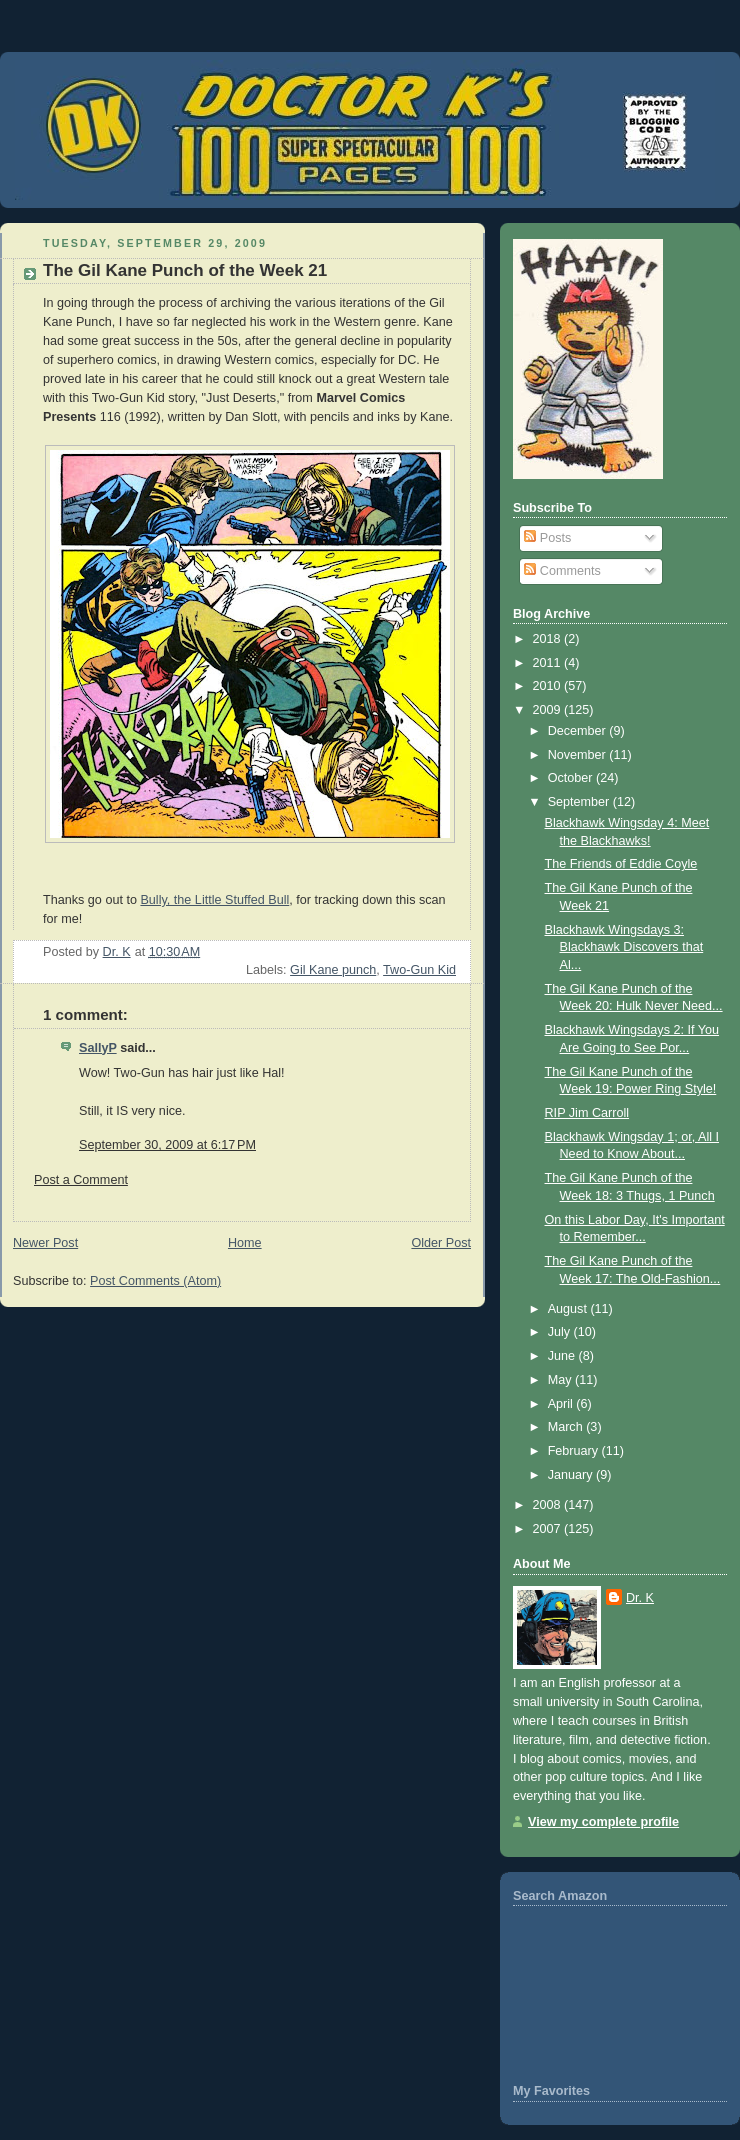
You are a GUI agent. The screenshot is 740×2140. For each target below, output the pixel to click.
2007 (549, 1529)
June (563, 1356)
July (561, 1332)
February (575, 1451)
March (567, 1427)
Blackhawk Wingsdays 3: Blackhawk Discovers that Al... (624, 947)
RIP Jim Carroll (587, 1113)
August (569, 1309)
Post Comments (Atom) (155, 1281)
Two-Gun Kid (419, 970)
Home (245, 1243)
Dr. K (640, 1598)
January (572, 1475)
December (579, 731)
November (579, 755)
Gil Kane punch (333, 970)
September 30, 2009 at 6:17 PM (167, 1145)
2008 (549, 1505)
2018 (549, 639)
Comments (562, 571)
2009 (549, 710)
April (562, 1404)
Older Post (441, 1243)
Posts (547, 538)
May (561, 1380)
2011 (549, 663)
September (580, 802)
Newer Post (45, 1243)
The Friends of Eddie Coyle (621, 864)
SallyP (98, 1048)
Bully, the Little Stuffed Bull (214, 900)
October (572, 778)
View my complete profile (603, 1822)
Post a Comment (81, 1180)
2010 (549, 686)
